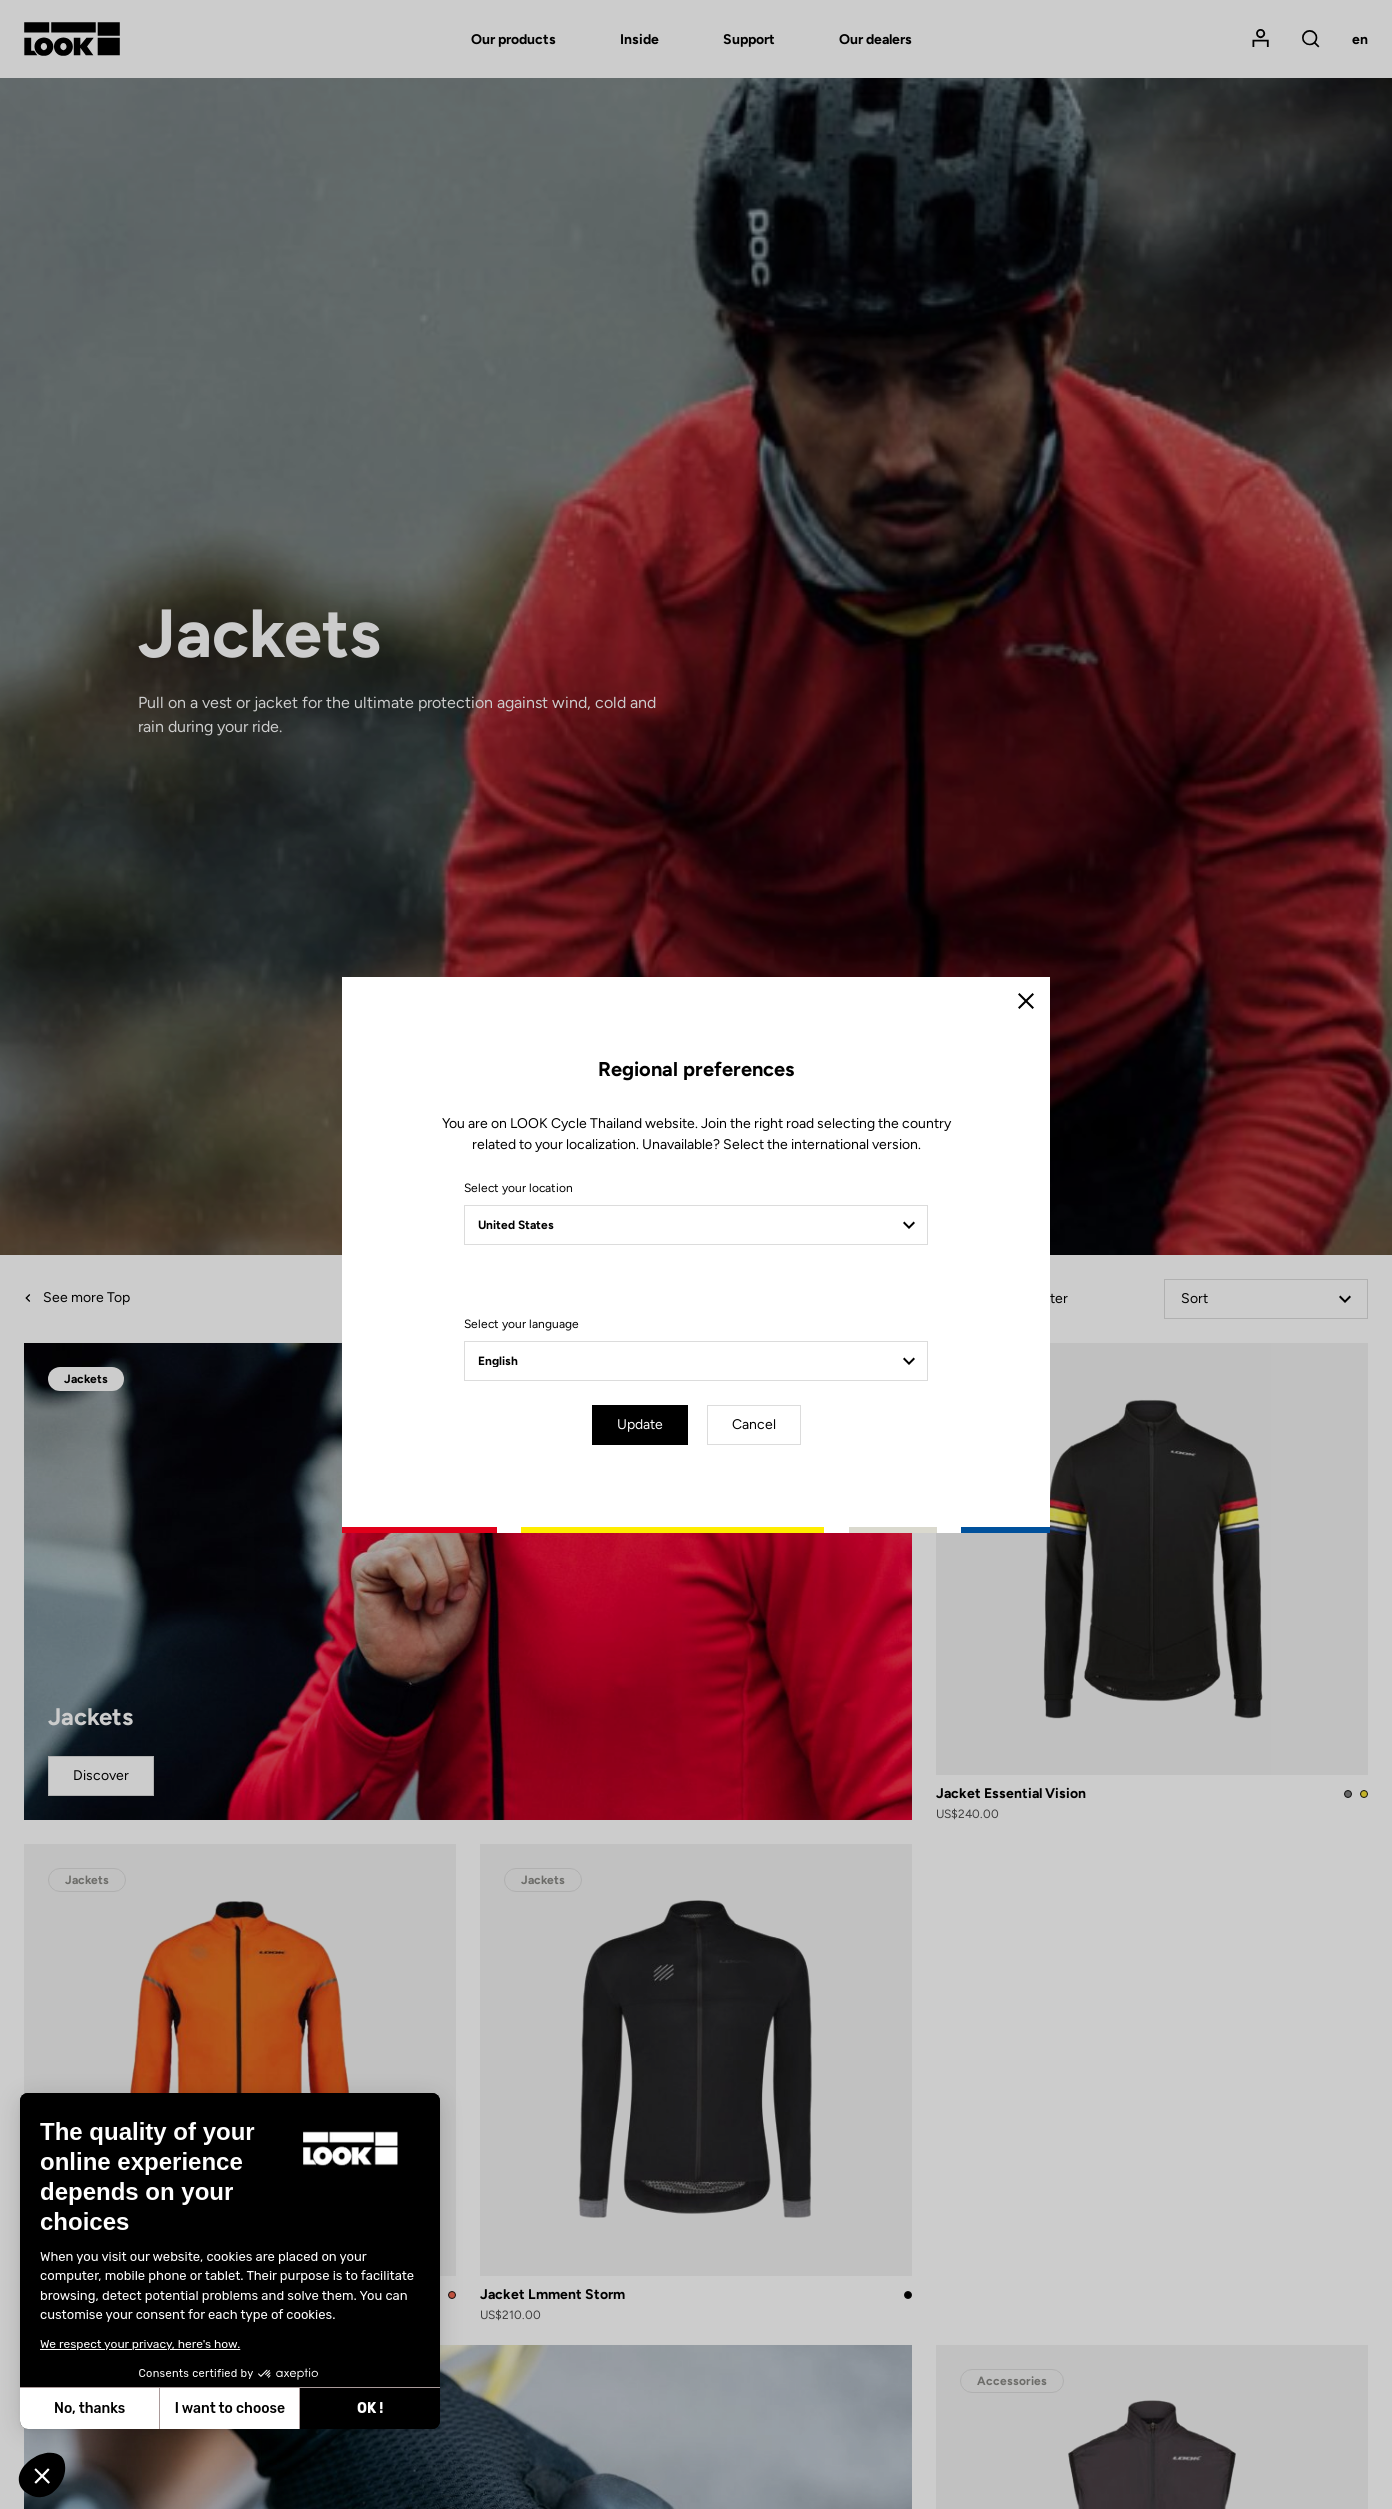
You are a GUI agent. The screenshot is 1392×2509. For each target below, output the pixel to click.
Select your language (521, 1324)
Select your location (518, 1188)
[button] (42, 2475)
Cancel (754, 1424)
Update (640, 1424)
